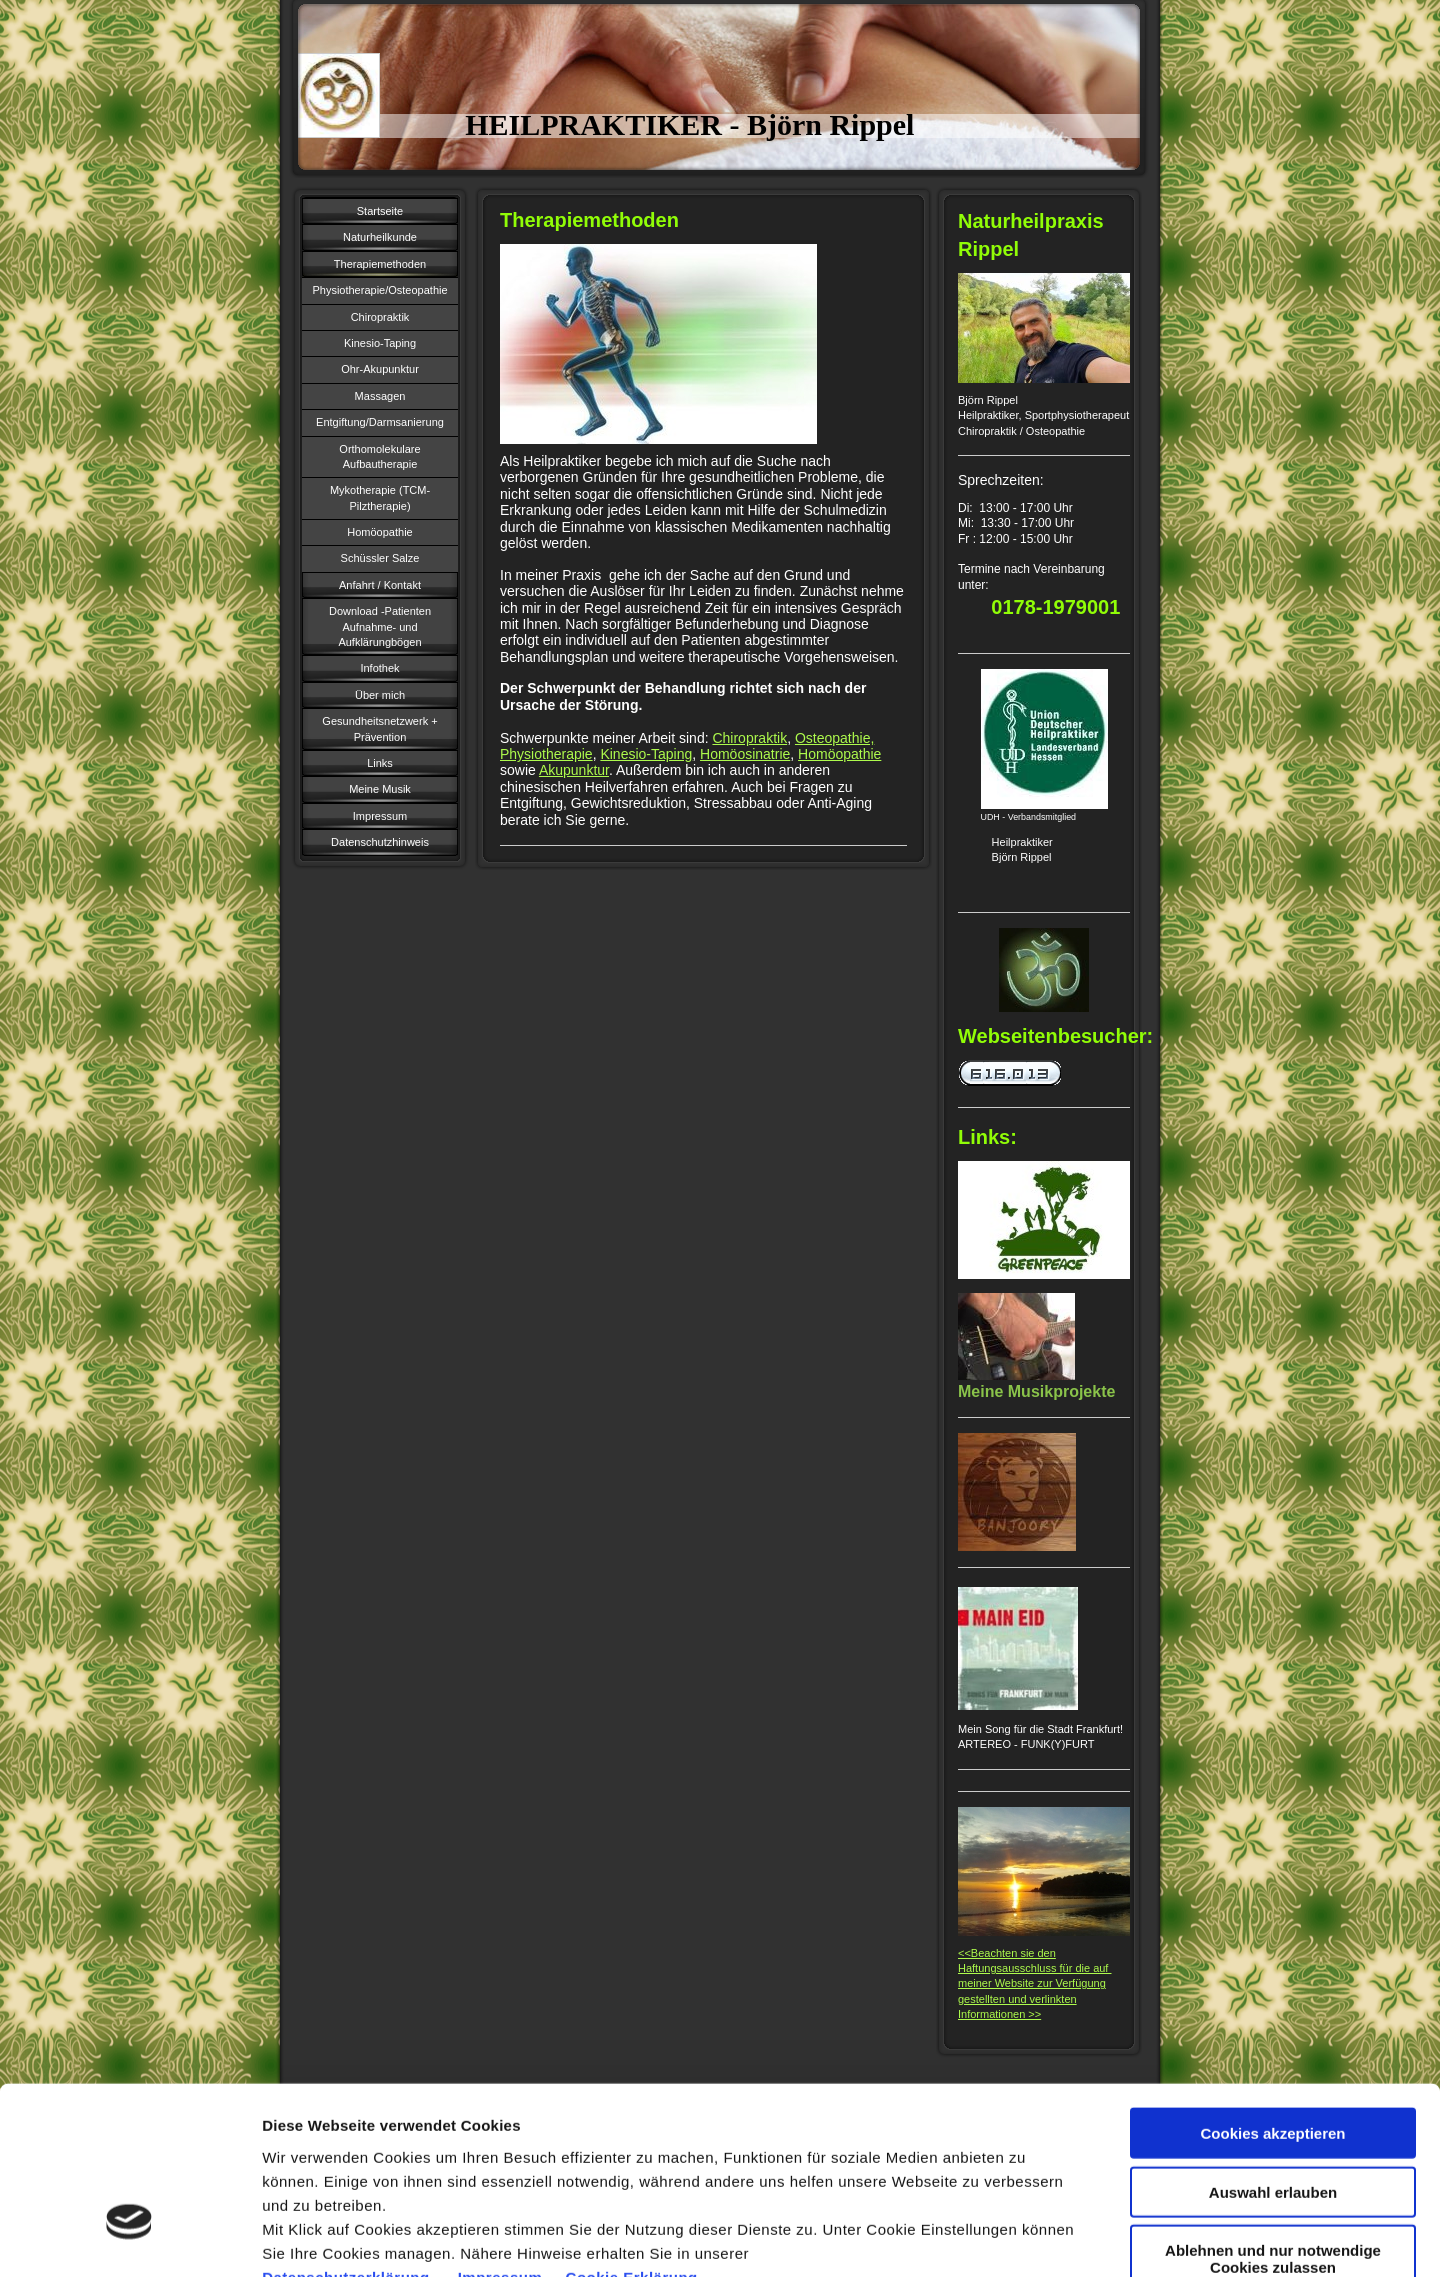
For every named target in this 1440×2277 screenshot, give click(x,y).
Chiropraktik (749, 738)
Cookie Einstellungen (1090, 2237)
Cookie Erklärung (632, 2132)
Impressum (502, 2132)
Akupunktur (574, 770)
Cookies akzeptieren (1272, 1989)
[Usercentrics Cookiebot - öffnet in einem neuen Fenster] (129, 2238)
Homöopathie (839, 754)
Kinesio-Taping (646, 754)
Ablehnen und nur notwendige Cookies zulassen (1273, 2115)
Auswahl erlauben (1273, 2048)
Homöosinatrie (745, 754)
